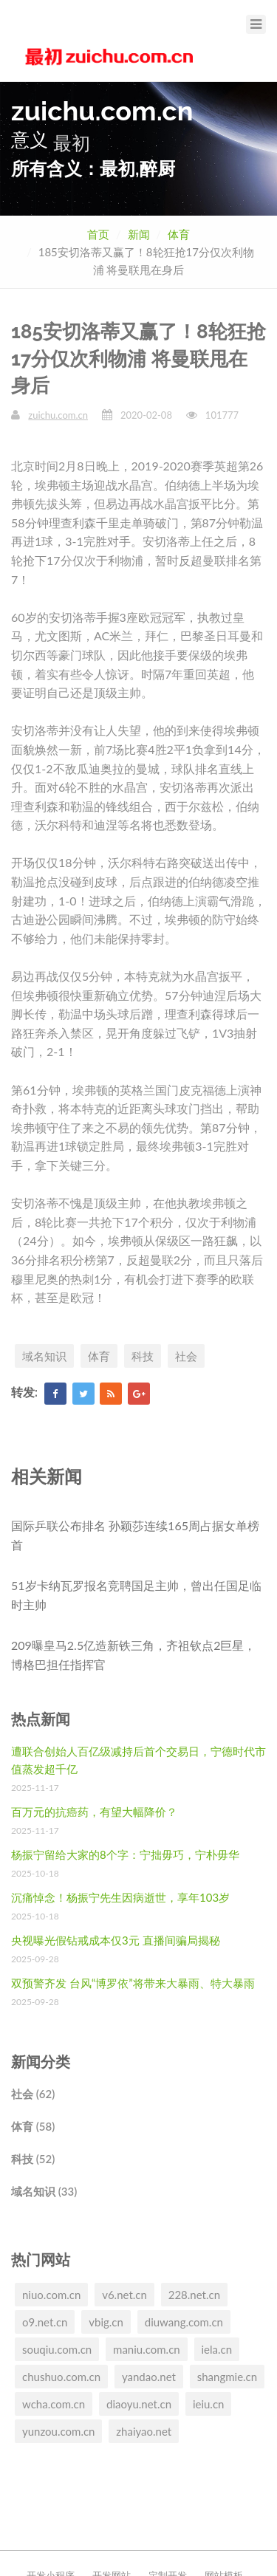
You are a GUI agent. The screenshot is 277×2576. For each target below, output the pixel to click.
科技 (142, 1356)
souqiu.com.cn (57, 2349)
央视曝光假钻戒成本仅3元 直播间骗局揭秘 (115, 1940)
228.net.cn (194, 2294)
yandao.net (149, 2376)
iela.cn (217, 2349)
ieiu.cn (209, 2404)
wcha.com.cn (53, 2404)
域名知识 (44, 1356)
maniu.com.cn (146, 2349)
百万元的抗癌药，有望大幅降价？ (94, 1811)
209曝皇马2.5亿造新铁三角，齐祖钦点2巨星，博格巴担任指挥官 (133, 1654)
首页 (98, 234)
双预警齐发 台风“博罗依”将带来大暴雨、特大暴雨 (133, 1983)
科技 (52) (33, 2158)
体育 (179, 234)
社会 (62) (33, 2093)
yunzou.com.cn (58, 2431)
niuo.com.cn (51, 2294)
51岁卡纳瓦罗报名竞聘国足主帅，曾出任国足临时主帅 (136, 1594)
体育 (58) (33, 2126)
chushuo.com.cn (61, 2376)
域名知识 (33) (44, 2191)
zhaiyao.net (143, 2431)
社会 (186, 1356)
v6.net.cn (124, 2294)
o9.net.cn (44, 2322)
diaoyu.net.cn (138, 2404)
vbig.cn (106, 2322)
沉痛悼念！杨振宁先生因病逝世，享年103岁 (120, 1897)
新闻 (139, 234)
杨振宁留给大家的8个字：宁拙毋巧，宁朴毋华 (125, 1854)
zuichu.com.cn (58, 415)
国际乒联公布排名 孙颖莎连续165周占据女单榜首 (135, 1535)
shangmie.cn (227, 2376)
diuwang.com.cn (184, 2322)
